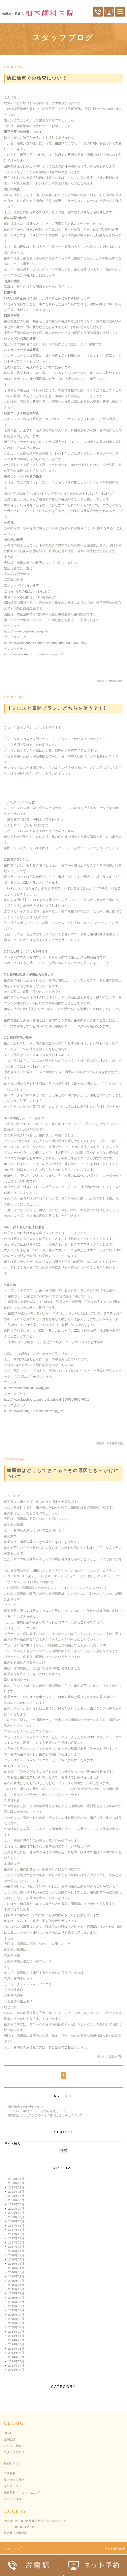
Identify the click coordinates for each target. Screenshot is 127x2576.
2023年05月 (16, 2204)
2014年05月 (16, 2361)
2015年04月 (16, 2314)
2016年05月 (16, 2263)
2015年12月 (16, 2280)
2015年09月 (16, 2293)
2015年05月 (16, 2310)
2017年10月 (16, 2234)
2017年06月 (16, 2242)
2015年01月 (16, 2327)
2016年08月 (16, 2255)
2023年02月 (16, 2217)
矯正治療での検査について (37, 78)
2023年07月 (16, 2195)
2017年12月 (16, 2225)
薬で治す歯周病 (14, 2479)
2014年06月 (16, 2357)
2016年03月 (16, 2272)
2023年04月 (16, 2208)
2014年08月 (16, 2348)
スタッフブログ (14, 2452)
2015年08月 (16, 2297)
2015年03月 (16, 2318)
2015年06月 (16, 2306)
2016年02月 (16, 2276)
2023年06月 (16, 2200)
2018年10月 (16, 2221)
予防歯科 (10, 2473)
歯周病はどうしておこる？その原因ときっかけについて (45, 2115)
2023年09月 (16, 2187)
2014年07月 (16, 2352)
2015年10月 (16, 2289)
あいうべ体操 (13, 2499)
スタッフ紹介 (13, 2445)
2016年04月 (16, 2268)
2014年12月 (16, 2331)
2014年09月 (16, 2344)
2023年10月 (16, 2183)
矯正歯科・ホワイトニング (22, 2492)
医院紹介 (10, 2439)
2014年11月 (16, 2335)
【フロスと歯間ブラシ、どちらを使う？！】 (57, 708)
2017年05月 (16, 2246)
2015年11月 (16, 2285)
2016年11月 (16, 2251)
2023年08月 (16, 2191)
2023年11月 (16, 2178)
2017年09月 (16, 2238)
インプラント (13, 2486)
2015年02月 (16, 2323)
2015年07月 (16, 2302)
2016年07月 (16, 2259)
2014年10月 (16, 2340)
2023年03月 (16, 2212)
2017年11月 (16, 2229)
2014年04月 (16, 2365)
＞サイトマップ (12, 2548)
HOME (8, 2433)
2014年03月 (16, 2369)
